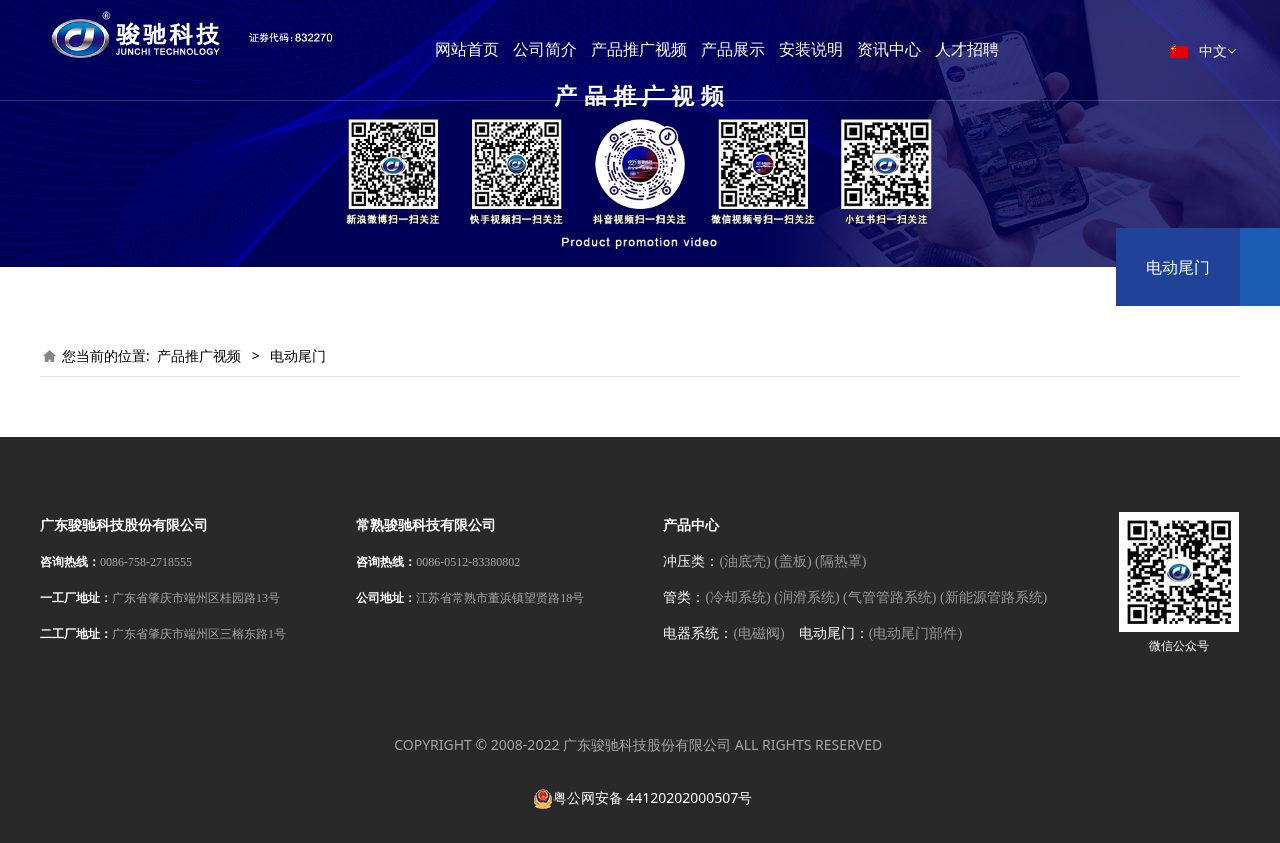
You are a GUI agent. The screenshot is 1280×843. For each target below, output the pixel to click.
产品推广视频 (679, 49)
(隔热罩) (840, 561)
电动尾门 (1178, 267)
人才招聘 (1007, 49)
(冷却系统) (737, 597)
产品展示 (773, 49)
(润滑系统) (806, 597)
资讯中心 (929, 49)
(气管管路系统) (889, 597)
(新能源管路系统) (993, 597)
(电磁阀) (758, 633)
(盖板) (792, 561)
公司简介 (585, 49)
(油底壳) (744, 561)
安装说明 (851, 49)
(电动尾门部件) (915, 633)
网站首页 (507, 49)
